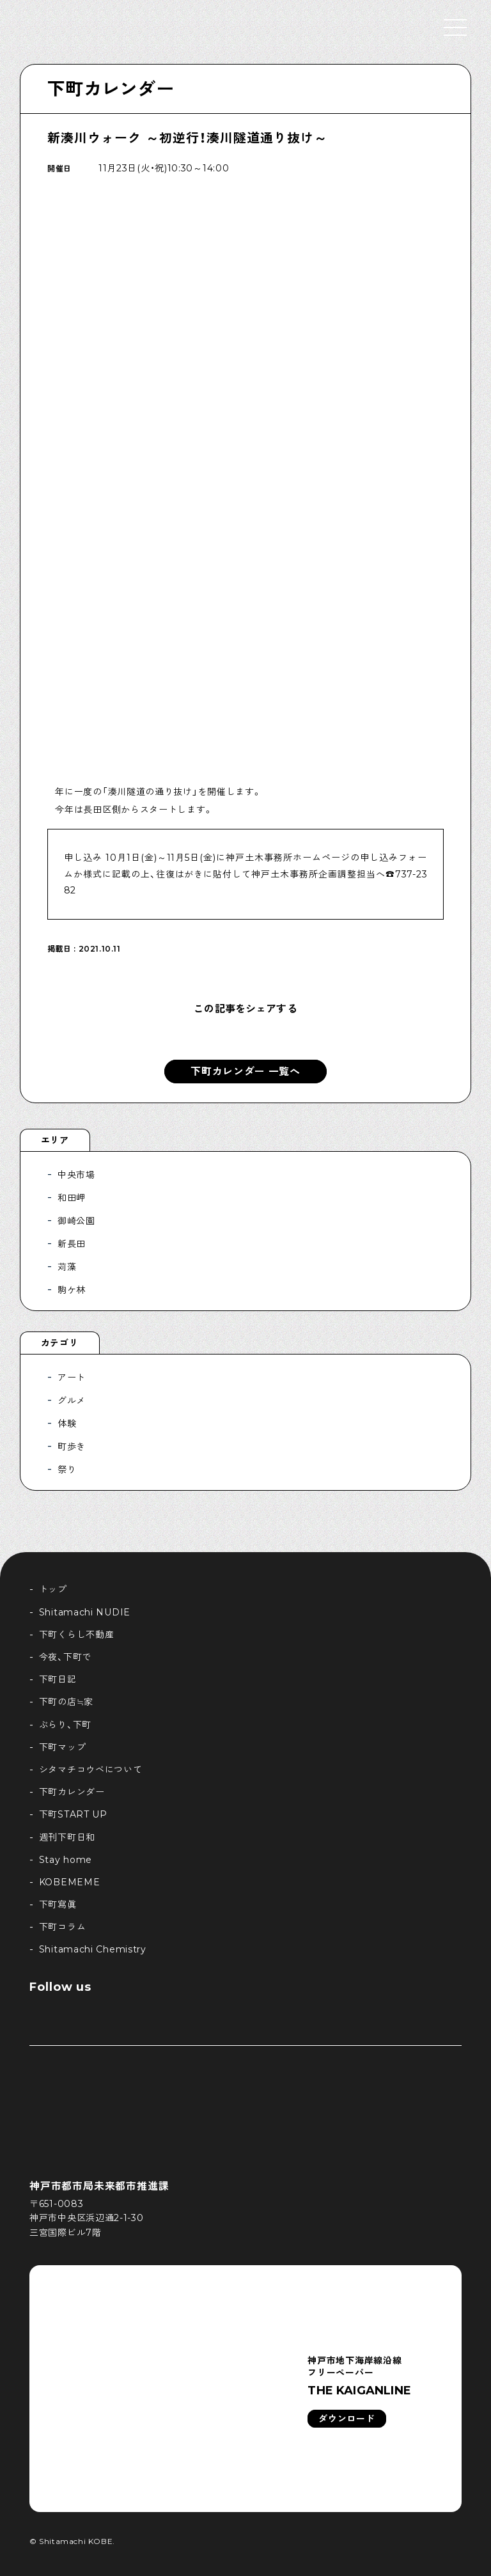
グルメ (72, 1400)
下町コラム (62, 1927)
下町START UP (73, 1814)
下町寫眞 (58, 1904)
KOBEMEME (69, 1882)
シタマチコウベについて (91, 1769)
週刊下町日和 (67, 1837)
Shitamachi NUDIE (84, 1612)
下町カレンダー (110, 89)
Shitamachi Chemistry (92, 1949)
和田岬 (72, 1198)
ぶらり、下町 (65, 1725)
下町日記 (58, 1679)
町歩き (72, 1446)
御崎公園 (76, 1221)
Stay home (65, 1859)
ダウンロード (346, 2418)
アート (72, 1377)
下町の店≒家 (66, 1702)
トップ (53, 1589)
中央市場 (76, 1175)
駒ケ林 (72, 1290)
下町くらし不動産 (76, 1634)
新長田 (72, 1244)
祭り (67, 1469)
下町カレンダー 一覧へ (245, 1071)
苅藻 (67, 1267)
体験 (67, 1423)
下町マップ (62, 1747)
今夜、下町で (65, 1657)
